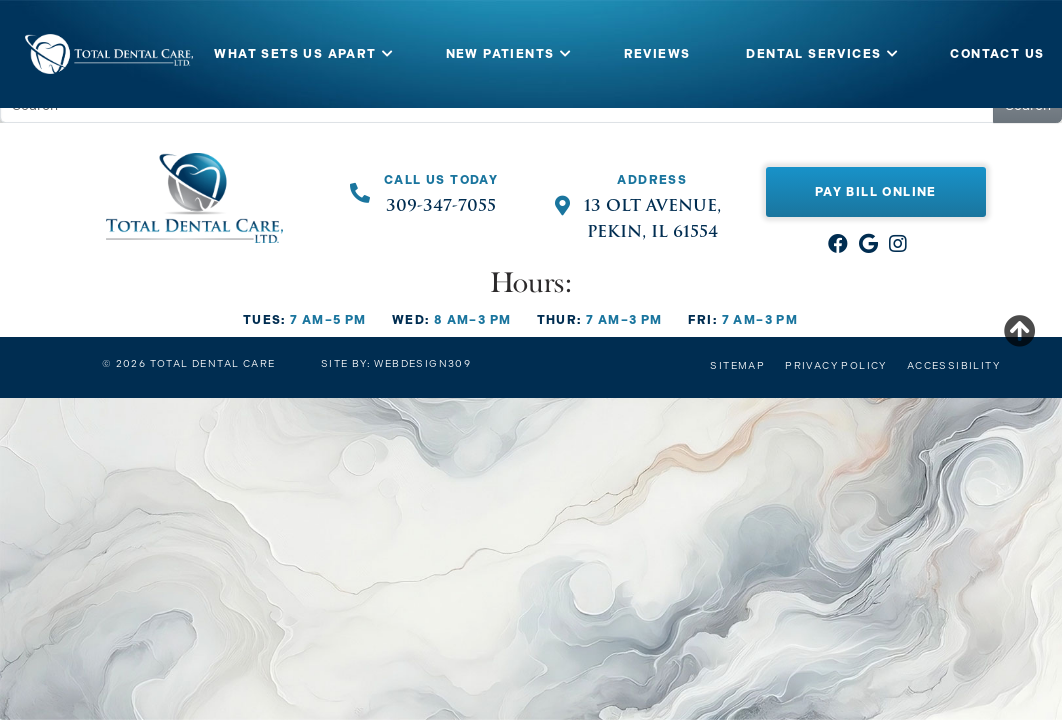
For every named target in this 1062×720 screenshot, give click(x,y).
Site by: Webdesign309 (396, 364)
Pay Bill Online (876, 192)
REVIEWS (657, 54)
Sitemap (737, 366)
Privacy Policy (836, 366)
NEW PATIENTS (500, 54)
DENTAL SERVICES (813, 54)
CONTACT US (997, 54)
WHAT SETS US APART (295, 54)
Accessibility (953, 366)
